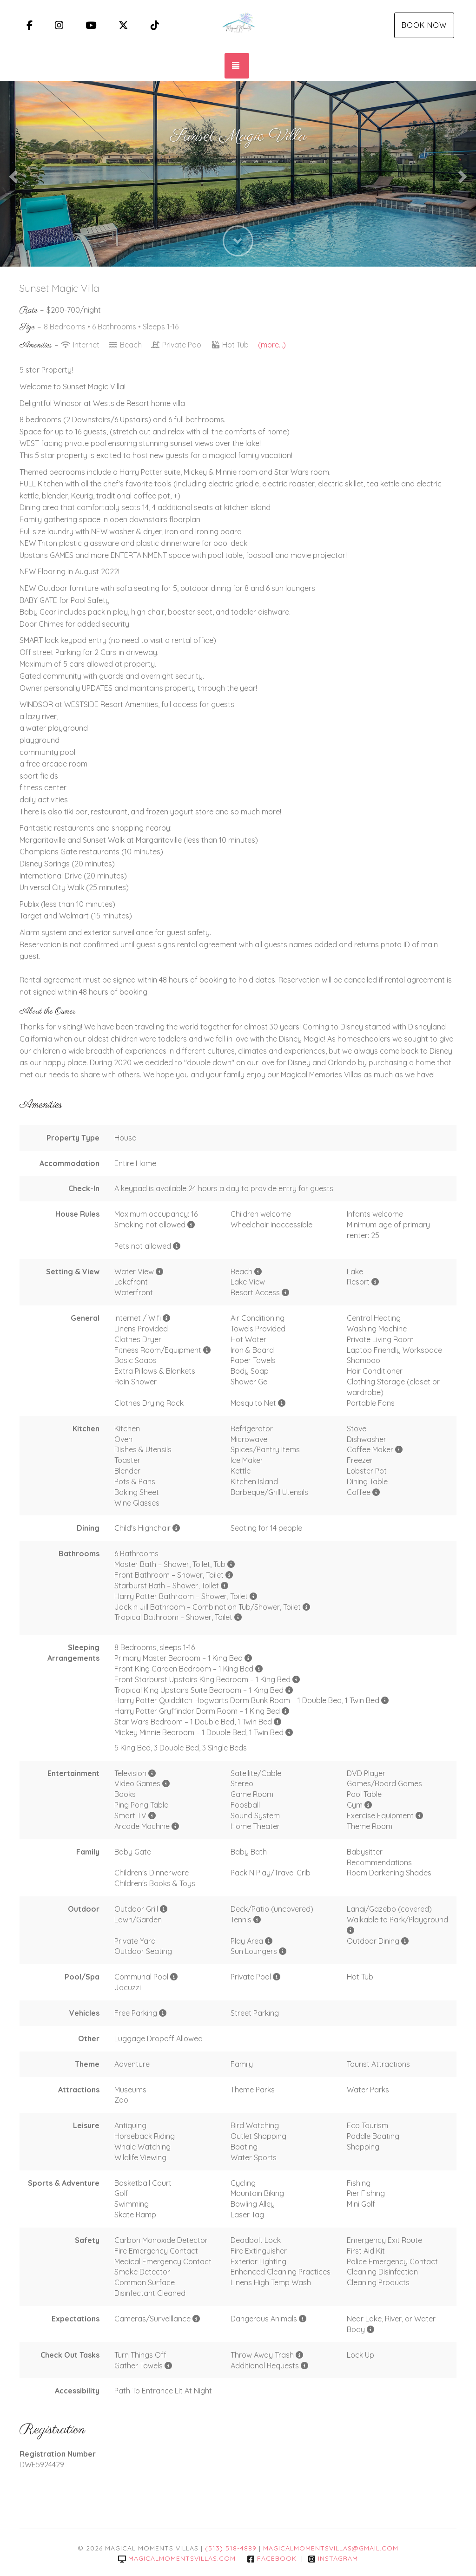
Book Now (424, 25)
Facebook (272, 2558)
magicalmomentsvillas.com (177, 2558)
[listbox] (238, 174)
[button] (12, 174)
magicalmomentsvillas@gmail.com (330, 2548)
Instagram (333, 2558)
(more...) (272, 344)
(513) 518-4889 (231, 2548)
